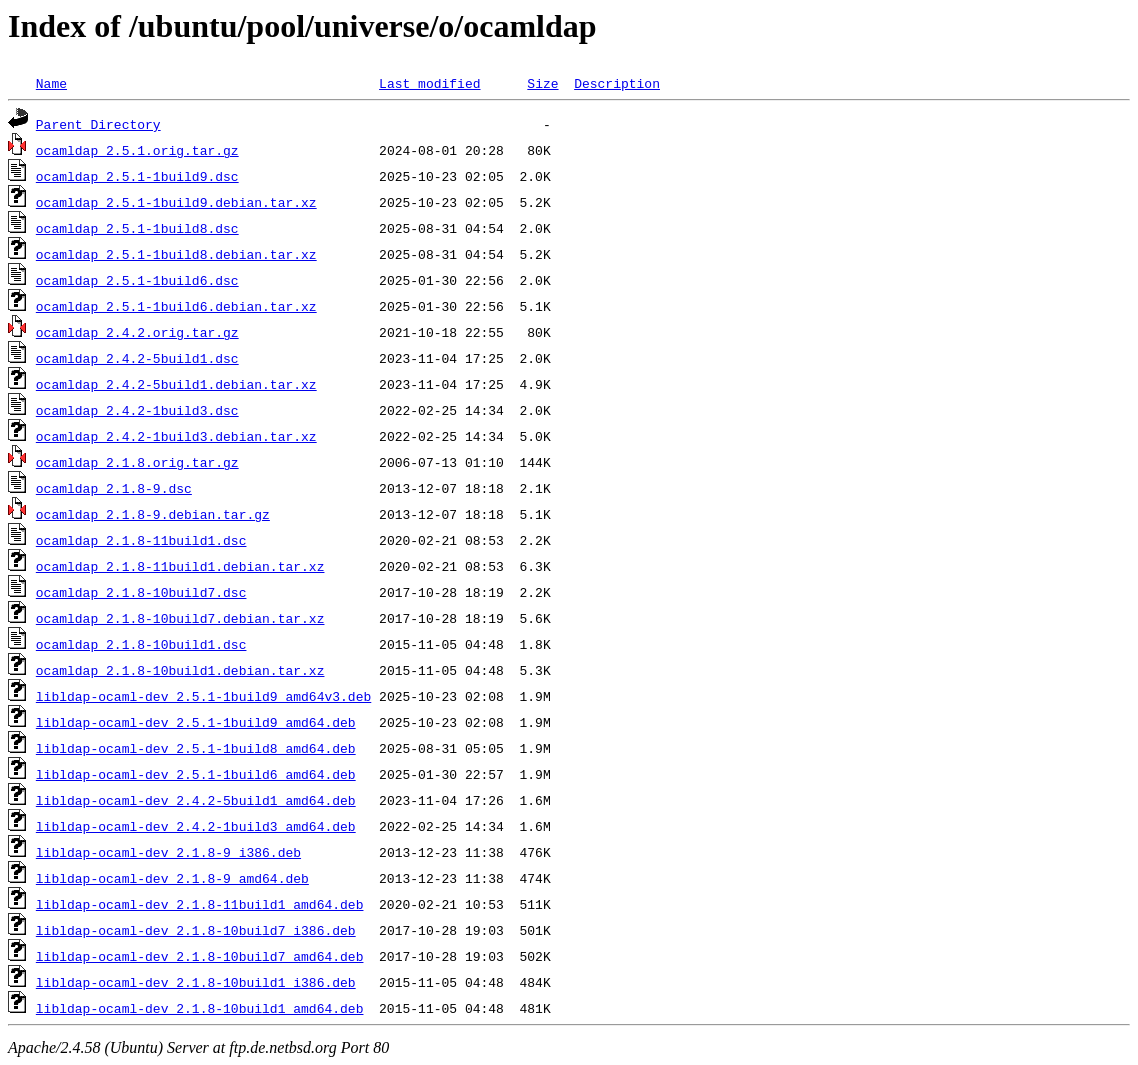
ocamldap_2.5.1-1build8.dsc (137, 228)
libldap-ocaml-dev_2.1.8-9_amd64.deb (172, 878)
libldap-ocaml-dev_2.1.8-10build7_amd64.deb (200, 956)
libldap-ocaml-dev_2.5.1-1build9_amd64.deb (196, 722)
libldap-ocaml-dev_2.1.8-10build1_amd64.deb (200, 1008)
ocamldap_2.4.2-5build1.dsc (137, 358)
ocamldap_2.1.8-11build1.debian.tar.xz (180, 566)
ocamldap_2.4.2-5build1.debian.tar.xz (176, 384)
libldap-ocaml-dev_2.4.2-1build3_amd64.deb (196, 826)
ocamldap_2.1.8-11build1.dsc (141, 540)
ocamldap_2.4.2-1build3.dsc (137, 410)
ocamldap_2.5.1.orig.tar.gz (137, 150)
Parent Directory (98, 124)
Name (51, 83)
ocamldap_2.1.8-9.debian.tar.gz (153, 514)
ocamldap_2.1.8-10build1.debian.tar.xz (180, 670)
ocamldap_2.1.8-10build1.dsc (141, 644)
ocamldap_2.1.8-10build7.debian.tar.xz (180, 618)
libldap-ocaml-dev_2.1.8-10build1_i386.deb (196, 982)
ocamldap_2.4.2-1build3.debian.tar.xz (176, 436)
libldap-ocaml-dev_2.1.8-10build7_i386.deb (196, 930)
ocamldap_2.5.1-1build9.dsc (137, 176)
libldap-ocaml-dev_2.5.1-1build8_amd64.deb (196, 748)
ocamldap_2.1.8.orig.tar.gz (137, 462)
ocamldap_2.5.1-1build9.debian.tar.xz (176, 202)
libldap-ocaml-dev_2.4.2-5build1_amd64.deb (196, 800)
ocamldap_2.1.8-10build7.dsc (141, 592)
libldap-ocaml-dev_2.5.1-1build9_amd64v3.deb (203, 696)
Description (617, 83)
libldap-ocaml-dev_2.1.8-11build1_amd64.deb (200, 904)
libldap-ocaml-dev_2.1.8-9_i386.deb (168, 852)
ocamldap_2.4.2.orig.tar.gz (137, 332)
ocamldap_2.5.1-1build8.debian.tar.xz (176, 254)
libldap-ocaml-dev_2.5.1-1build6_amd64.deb (196, 774)
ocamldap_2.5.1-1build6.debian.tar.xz (176, 306)
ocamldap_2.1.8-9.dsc (114, 488)
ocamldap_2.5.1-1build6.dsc (137, 280)
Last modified (429, 83)
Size (542, 83)
